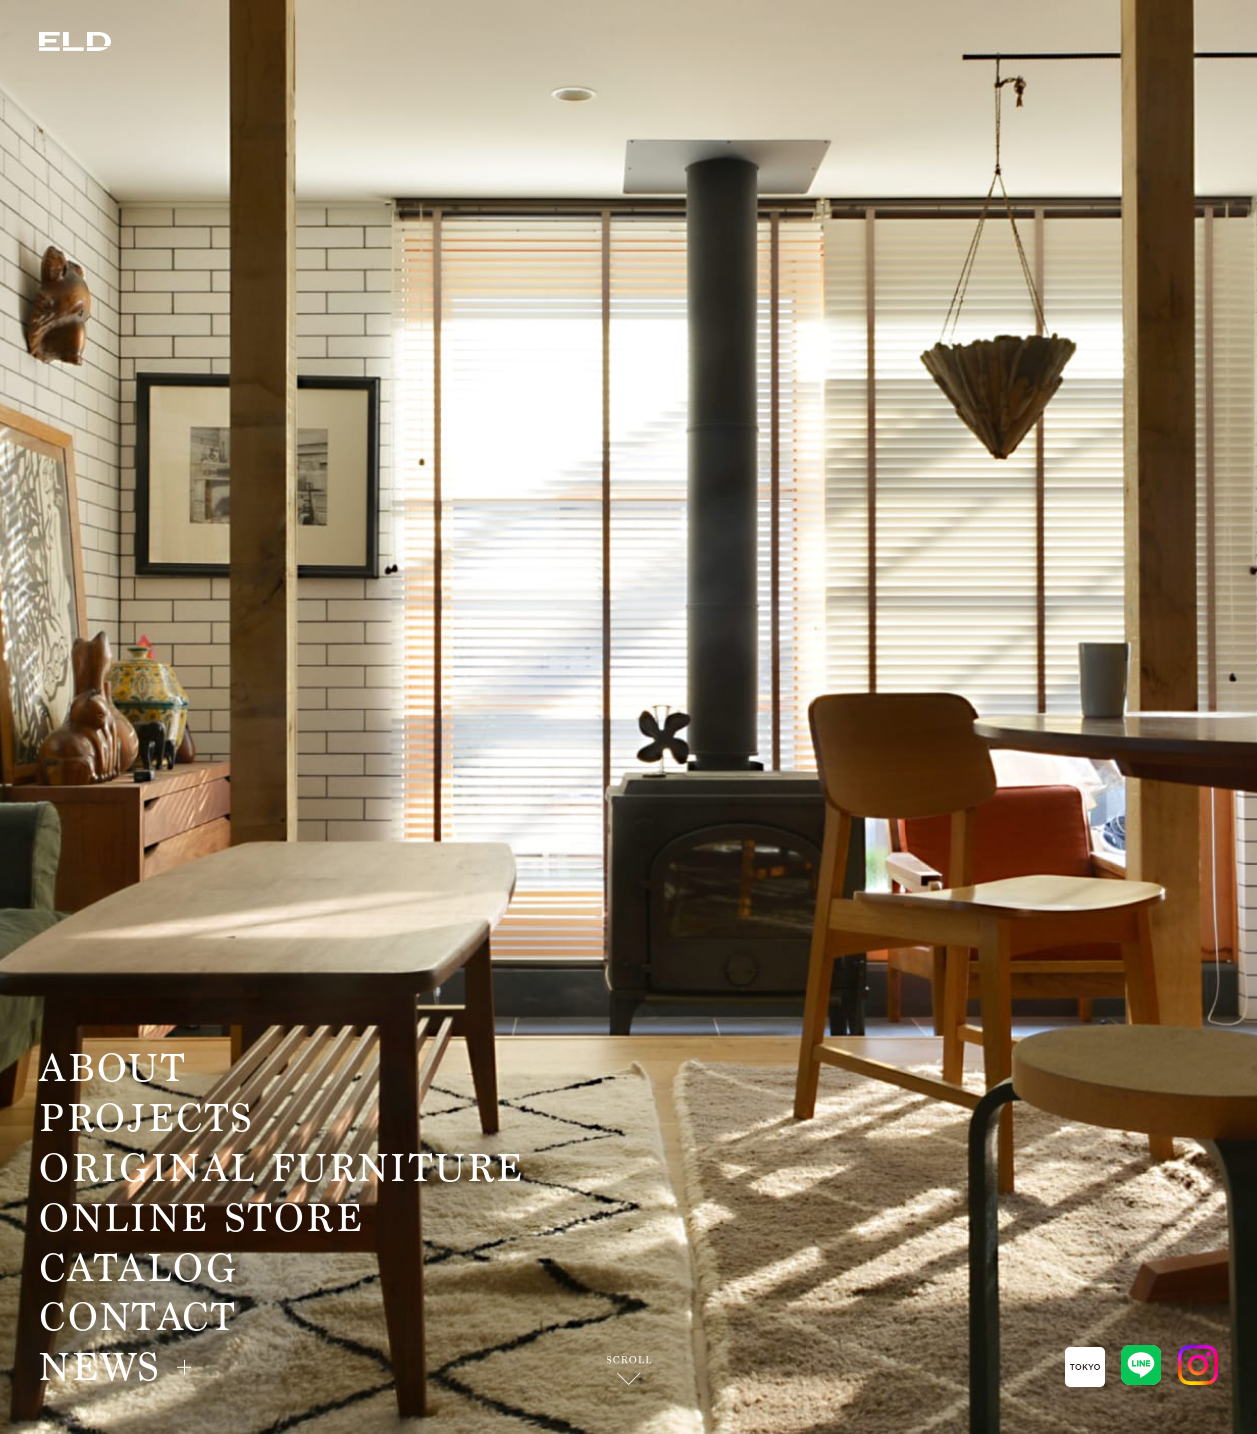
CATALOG (138, 1269)
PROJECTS (146, 1119)
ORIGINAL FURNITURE (281, 1169)
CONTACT (137, 1318)
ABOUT (112, 1069)
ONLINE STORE (201, 1219)
